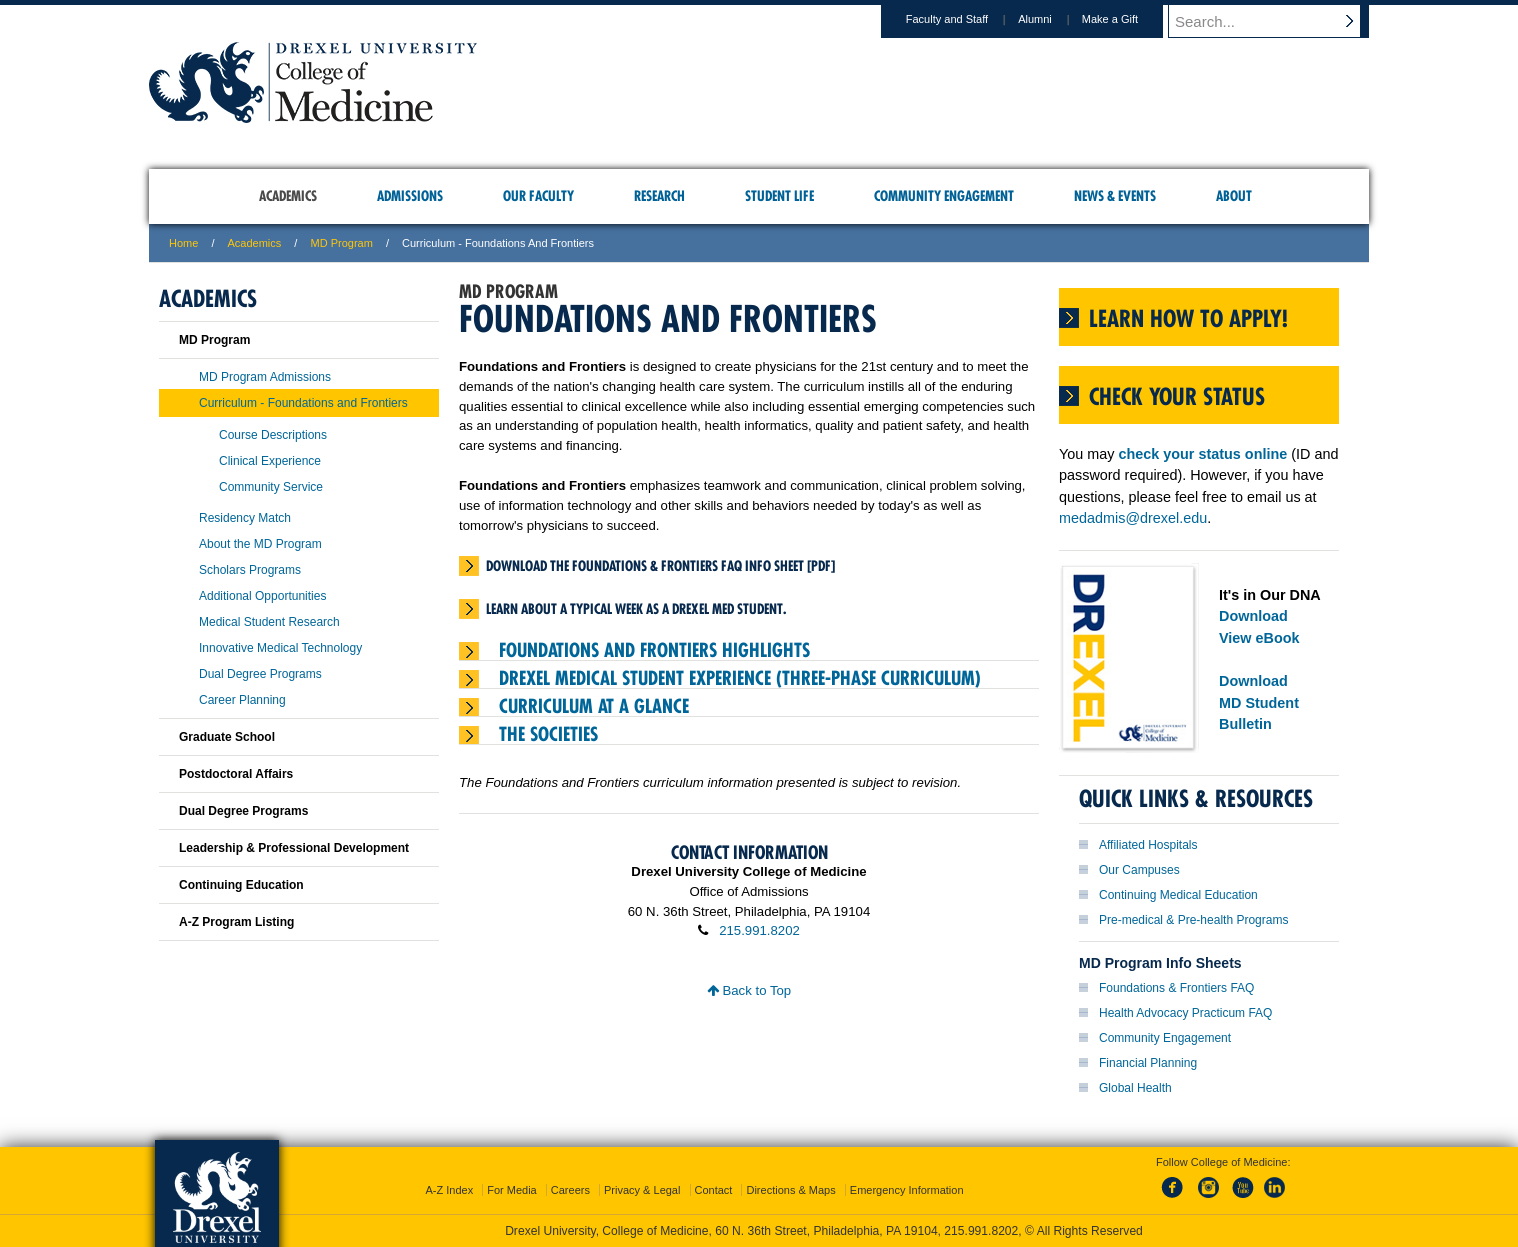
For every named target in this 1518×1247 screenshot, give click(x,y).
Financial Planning (1148, 1063)
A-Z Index (449, 1190)
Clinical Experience (270, 461)
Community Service (271, 487)
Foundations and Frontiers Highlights (654, 650)
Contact (714, 1190)
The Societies (548, 734)
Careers (570, 1190)
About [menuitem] (1234, 196)
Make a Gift (1129, 19)
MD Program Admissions (265, 377)
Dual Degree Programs (260, 674)
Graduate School (227, 737)
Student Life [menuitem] (779, 196)
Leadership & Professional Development (294, 848)
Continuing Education (241, 885)
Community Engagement (1165, 1038)
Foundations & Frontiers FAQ (1176, 988)
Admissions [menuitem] (410, 196)
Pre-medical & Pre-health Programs (1193, 920)
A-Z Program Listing (236, 922)
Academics (255, 243)
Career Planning (242, 700)
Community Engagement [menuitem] (944, 196)
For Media (512, 1190)
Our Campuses (1139, 870)
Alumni (1054, 19)
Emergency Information (907, 1190)
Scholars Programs (250, 570)
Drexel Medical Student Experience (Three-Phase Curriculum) (740, 678)
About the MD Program (260, 544)
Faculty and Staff (966, 19)
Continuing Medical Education (1178, 895)
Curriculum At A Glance (594, 706)
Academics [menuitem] (288, 196)
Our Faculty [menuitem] (538, 196)
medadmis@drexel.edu (1133, 518)
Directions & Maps (790, 1190)
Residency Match (245, 518)
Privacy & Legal (642, 1190)
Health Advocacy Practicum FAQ (1185, 1013)
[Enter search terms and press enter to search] (1278, 21)
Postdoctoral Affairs (236, 774)
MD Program (341, 243)
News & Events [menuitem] (1115, 196)
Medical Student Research (269, 622)
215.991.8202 (759, 930)
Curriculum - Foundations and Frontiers (303, 403)
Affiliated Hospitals (1148, 845)
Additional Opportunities (262, 596)
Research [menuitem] (659, 196)
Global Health (1135, 1088)
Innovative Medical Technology (280, 648)
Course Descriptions (273, 435)
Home (183, 243)
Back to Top (749, 990)
